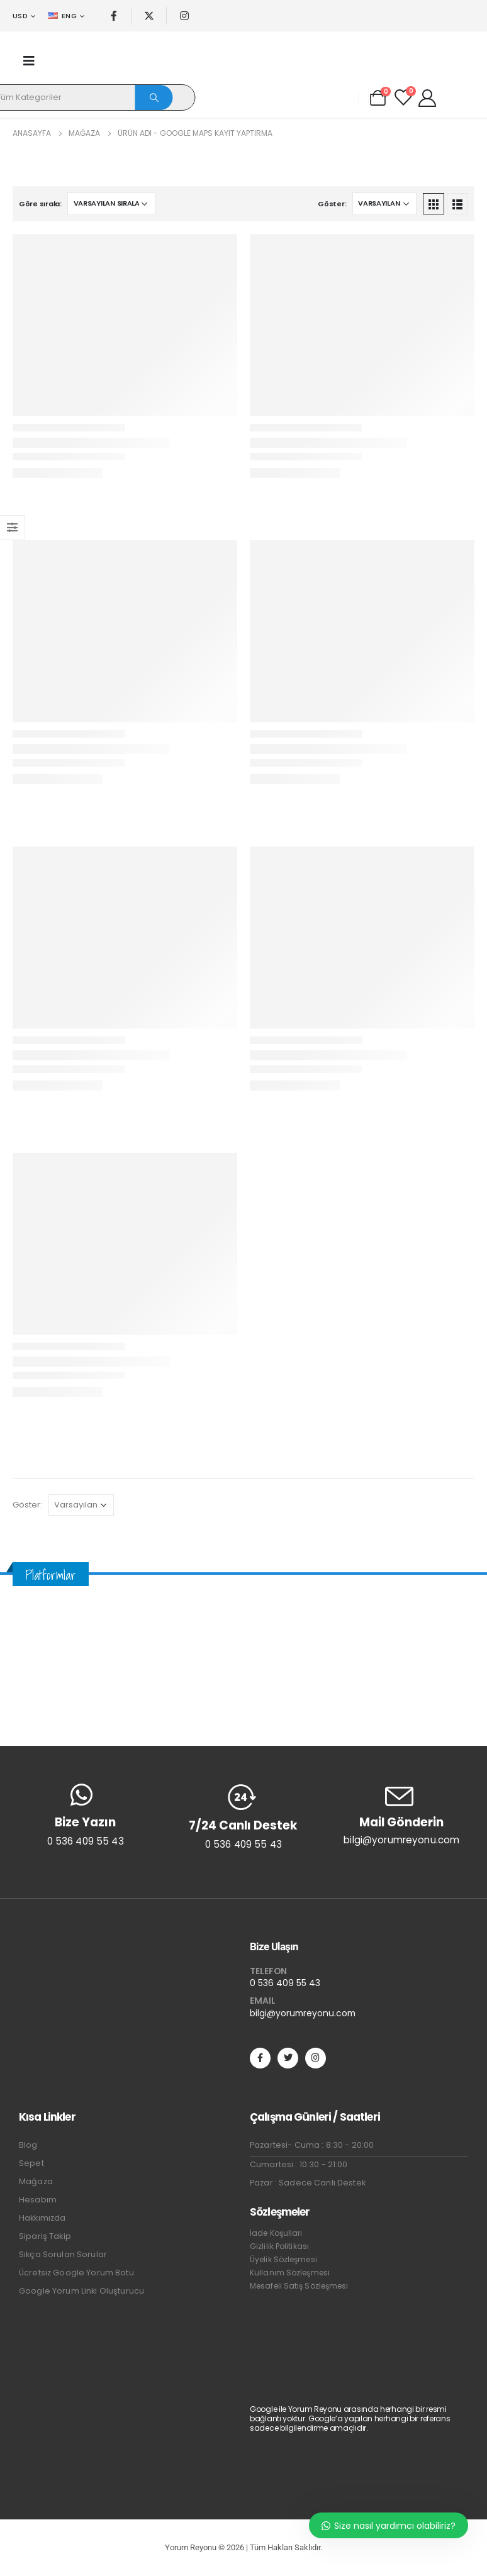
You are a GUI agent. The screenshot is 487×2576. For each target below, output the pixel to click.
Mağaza (36, 2181)
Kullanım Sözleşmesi (290, 2272)
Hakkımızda (42, 2217)
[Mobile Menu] (29, 61)
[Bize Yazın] (85, 1815)
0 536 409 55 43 (285, 1983)
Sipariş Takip (45, 2236)
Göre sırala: (40, 204)
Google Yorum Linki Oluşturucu (81, 2290)
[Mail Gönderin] (401, 1814)
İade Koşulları (276, 2233)
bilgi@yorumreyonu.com (302, 2013)
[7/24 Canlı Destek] (243, 1817)
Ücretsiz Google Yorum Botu (76, 2272)
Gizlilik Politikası (279, 2246)
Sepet (31, 2163)
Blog (28, 2145)
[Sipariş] (111, 203)
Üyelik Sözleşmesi (283, 2259)
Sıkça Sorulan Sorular (63, 2254)
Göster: (332, 204)
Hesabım (38, 2199)
